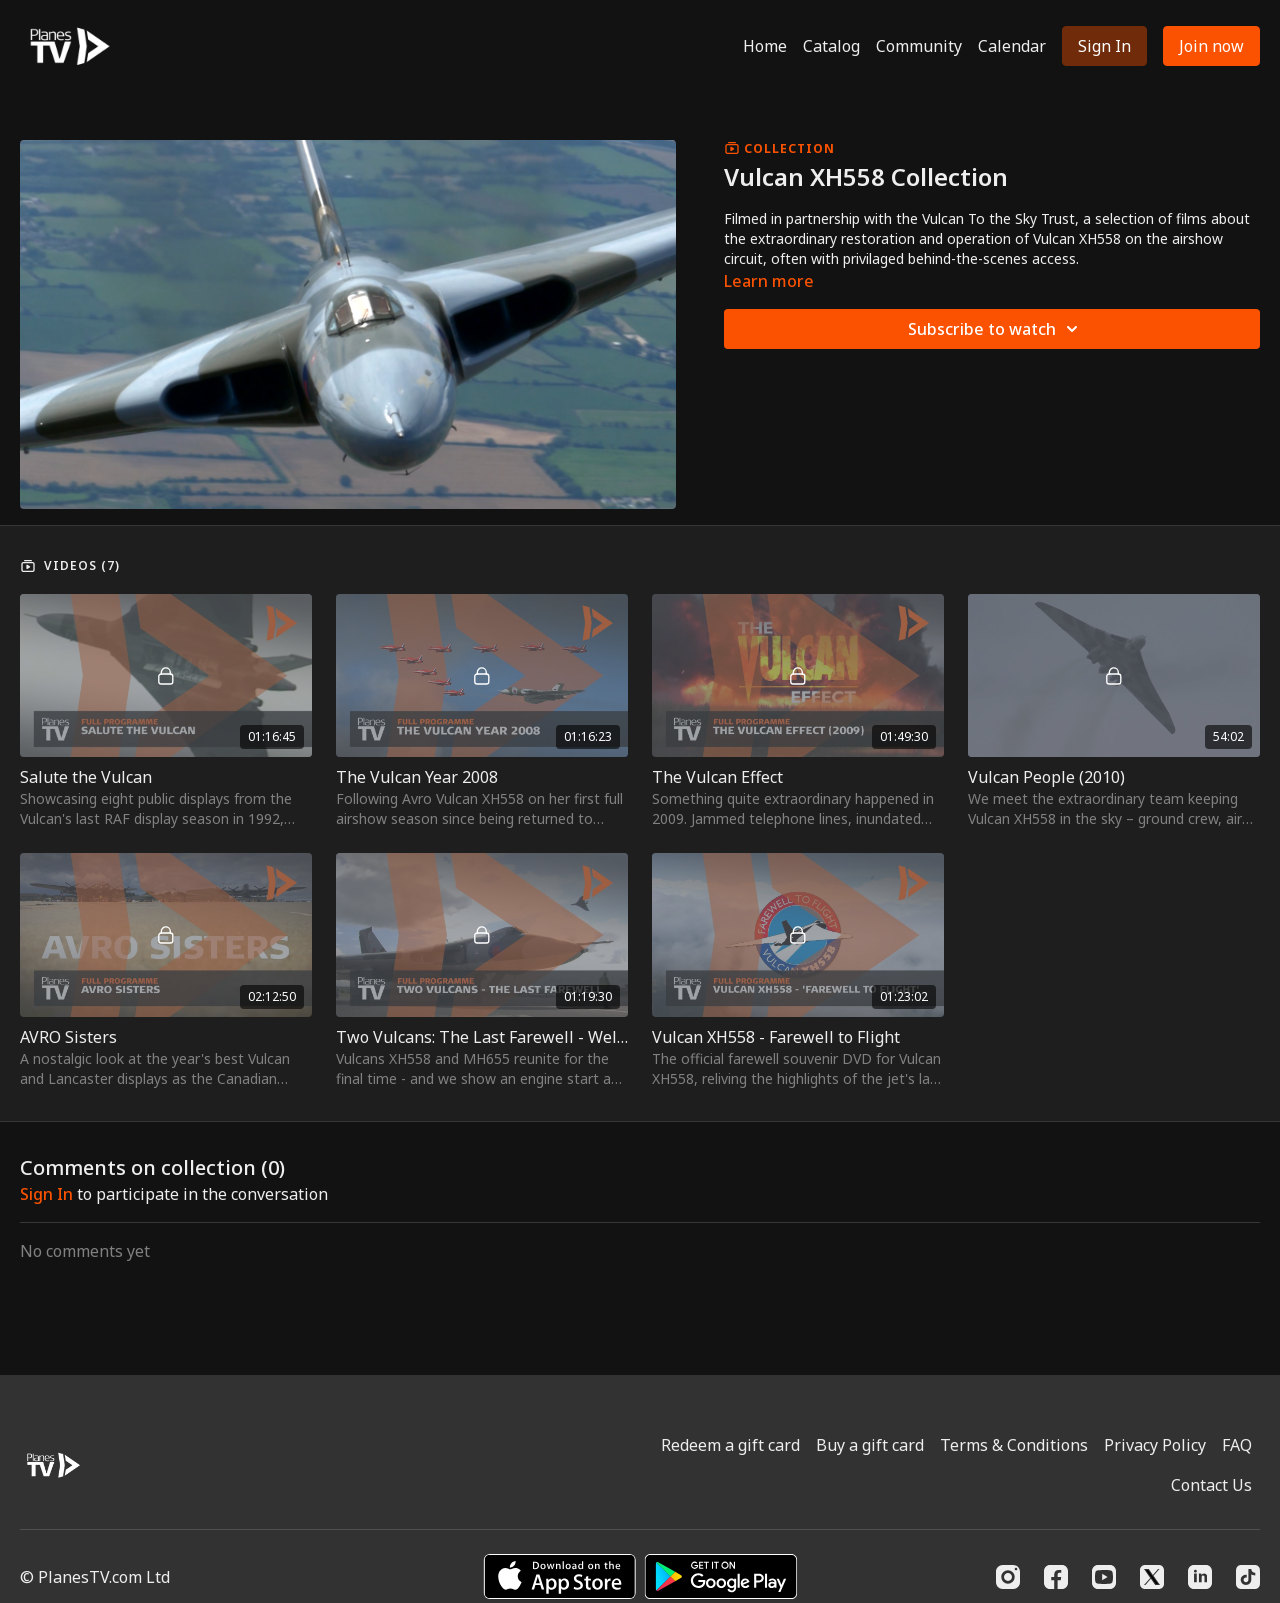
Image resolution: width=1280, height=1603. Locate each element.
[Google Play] (721, 1576)
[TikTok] (1248, 1577)
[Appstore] (559, 1576)
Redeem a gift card (730, 1445)
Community (919, 46)
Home (765, 46)
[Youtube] (1104, 1577)
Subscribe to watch (996, 329)
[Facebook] (1056, 1577)
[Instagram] (1008, 1577)
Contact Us (1211, 1485)
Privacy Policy (1155, 1445)
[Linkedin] (1200, 1577)
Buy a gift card (870, 1445)
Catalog (831, 46)
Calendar (1012, 46)
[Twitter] (1152, 1577)
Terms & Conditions (1014, 1445)
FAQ (1237, 1445)
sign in (46, 1194)
